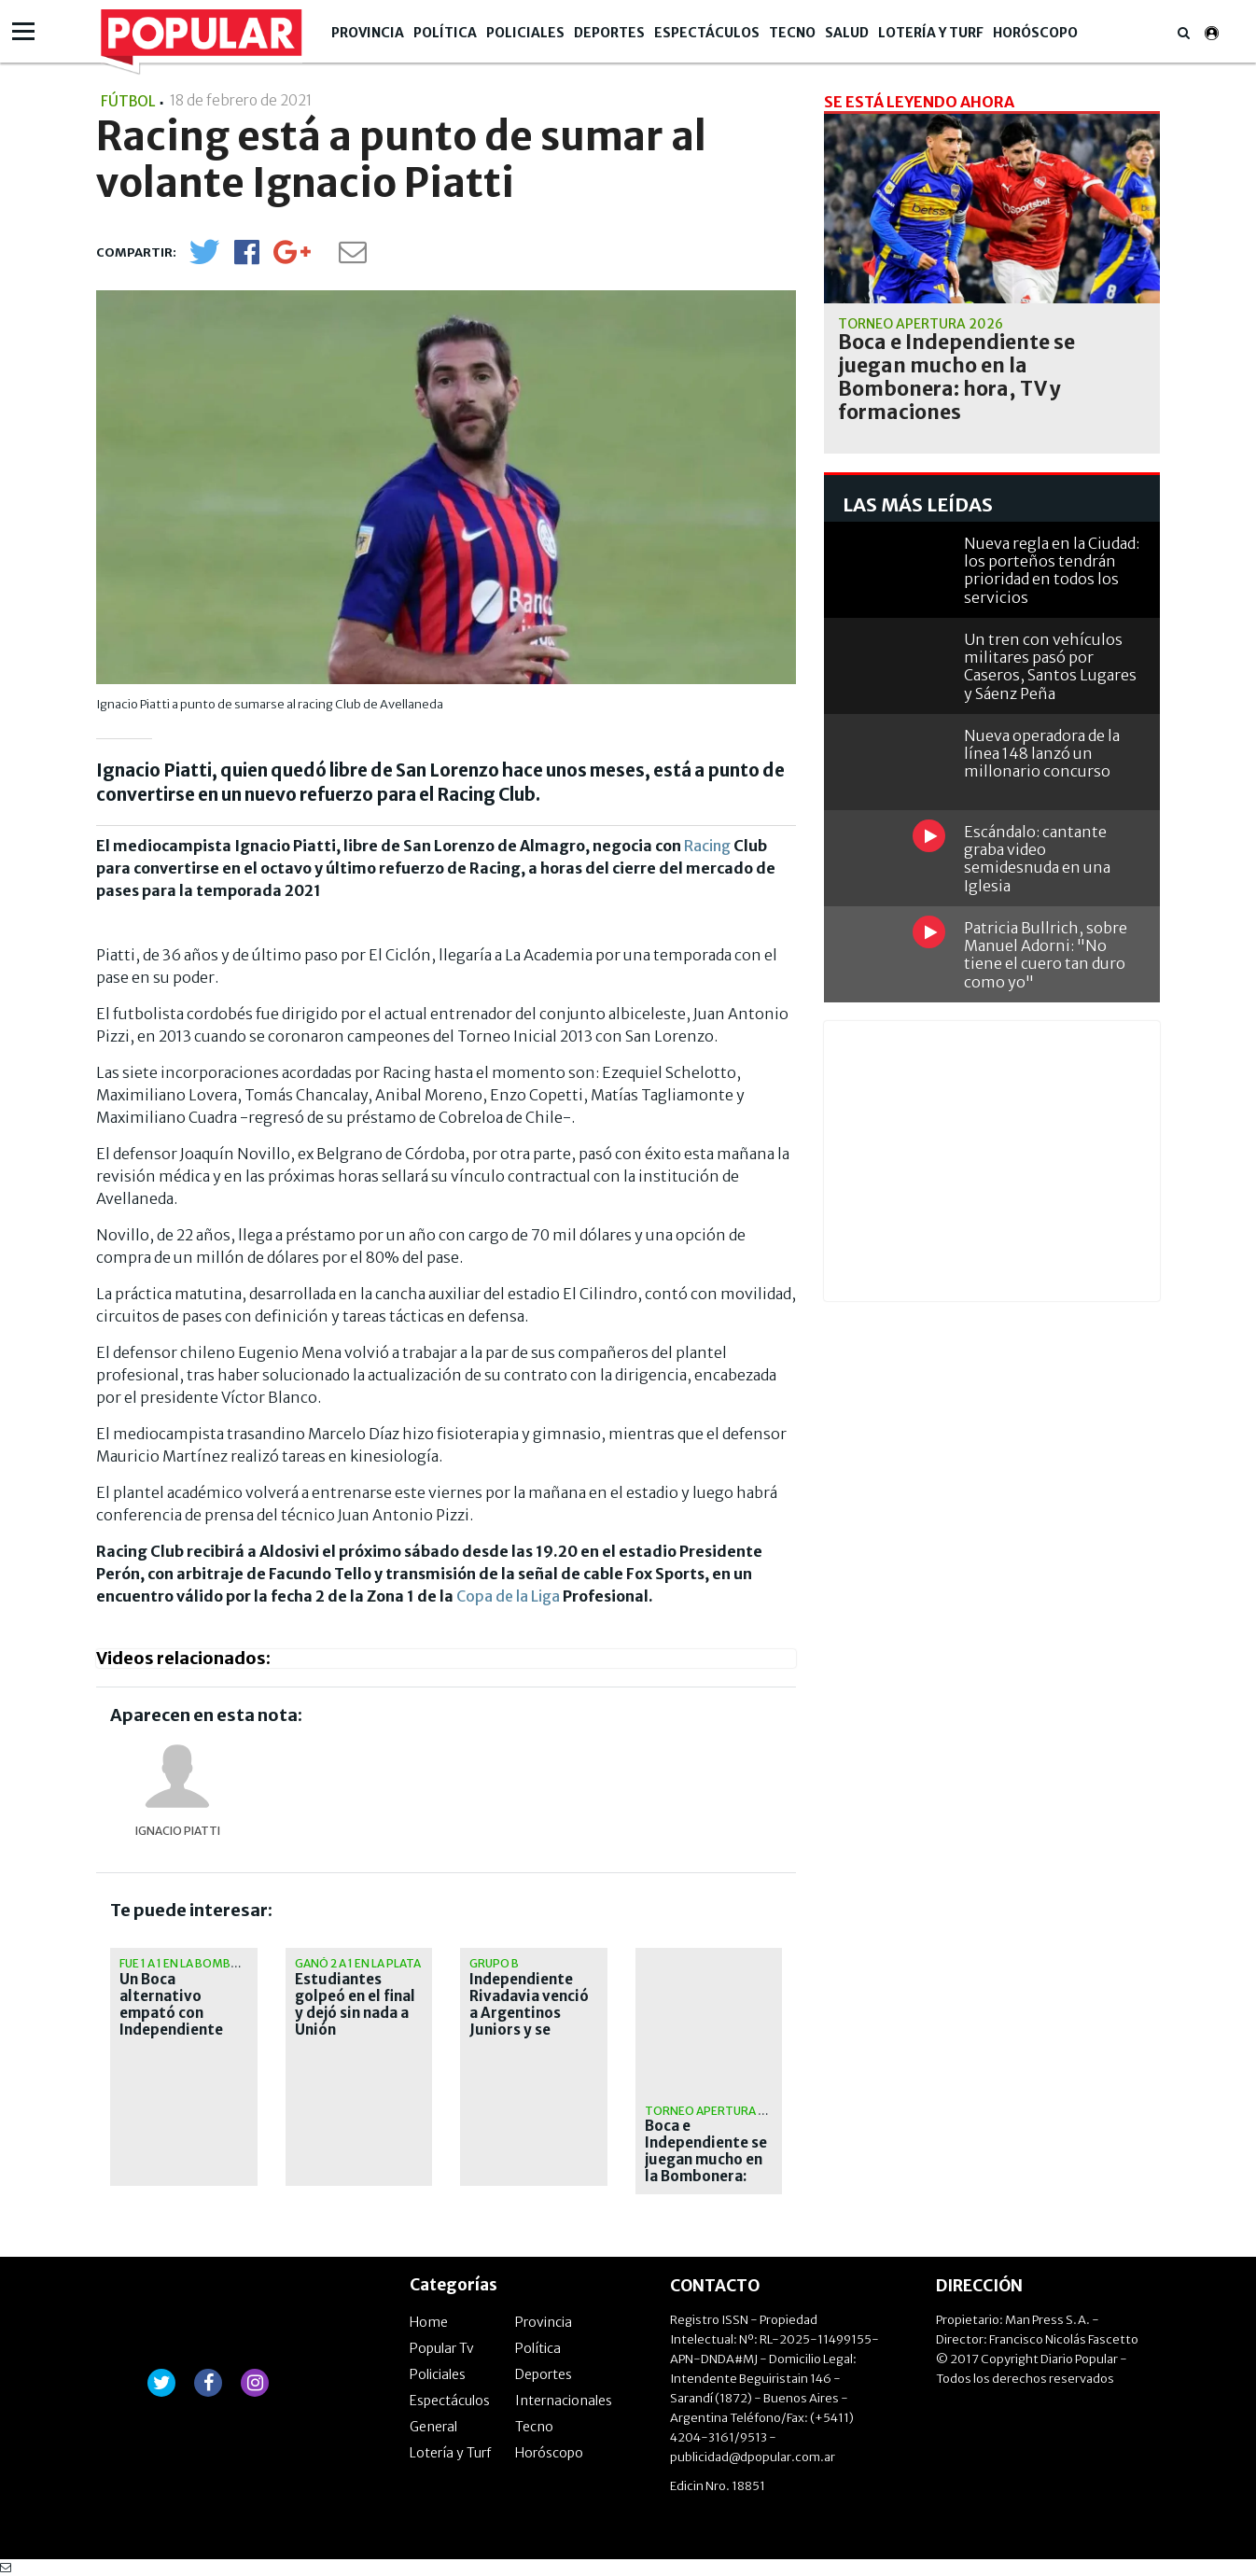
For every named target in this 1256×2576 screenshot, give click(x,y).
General (433, 2426)
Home (429, 2322)
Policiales (525, 32)
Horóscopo (1035, 32)
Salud (847, 32)
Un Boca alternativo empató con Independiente (171, 2004)
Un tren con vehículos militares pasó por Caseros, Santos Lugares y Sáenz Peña (1050, 666)
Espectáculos (707, 32)
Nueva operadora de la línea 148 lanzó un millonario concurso (1042, 753)
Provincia (367, 32)
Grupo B (494, 1963)
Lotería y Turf (931, 32)
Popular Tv (442, 2348)
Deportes (609, 32)
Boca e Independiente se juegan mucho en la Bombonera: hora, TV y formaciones (706, 2168)
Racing (707, 845)
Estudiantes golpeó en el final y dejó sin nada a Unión (355, 2004)
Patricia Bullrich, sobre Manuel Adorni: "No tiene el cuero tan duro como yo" (1045, 954)
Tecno (792, 32)
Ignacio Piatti (177, 1831)
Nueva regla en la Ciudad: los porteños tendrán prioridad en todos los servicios (1051, 570)
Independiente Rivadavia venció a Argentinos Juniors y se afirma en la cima (529, 2013)
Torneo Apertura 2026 (715, 2111)
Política (445, 32)
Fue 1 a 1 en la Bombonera (194, 1963)
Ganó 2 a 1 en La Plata (358, 1963)
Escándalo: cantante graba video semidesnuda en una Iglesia (1037, 858)
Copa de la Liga (508, 1596)
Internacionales (563, 2400)
